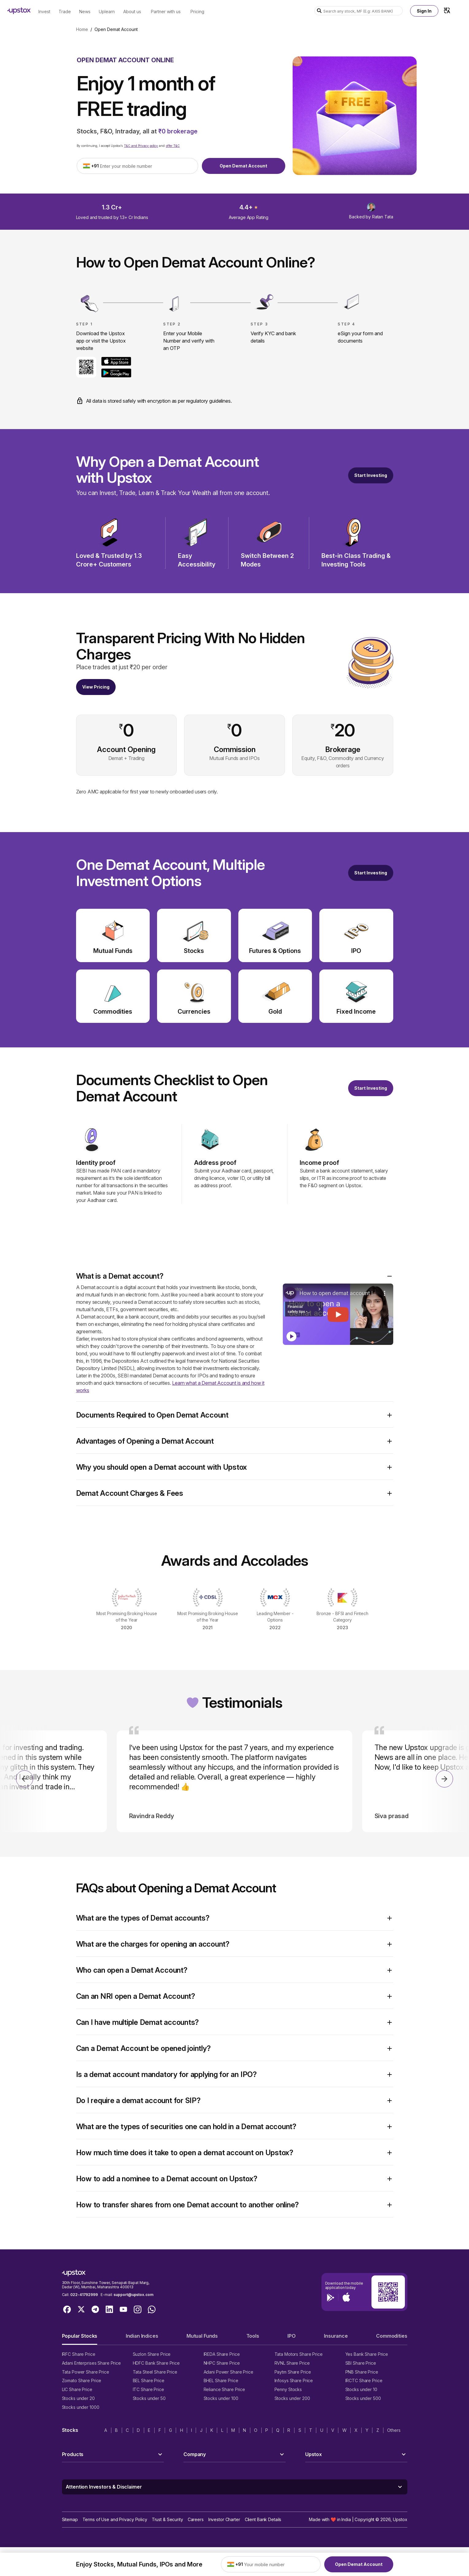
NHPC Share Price (222, 2363)
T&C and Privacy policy (141, 146)
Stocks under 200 (292, 2398)
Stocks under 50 (149, 2398)
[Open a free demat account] (370, 873)
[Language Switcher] (447, 10)
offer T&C (173, 146)
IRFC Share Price (78, 2354)
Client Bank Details (263, 2519)
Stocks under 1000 (80, 2407)
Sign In (424, 10)
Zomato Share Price (82, 2380)
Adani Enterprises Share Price (91, 2363)
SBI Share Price (360, 2363)
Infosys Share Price (294, 2380)
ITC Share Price (148, 2389)
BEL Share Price (148, 2380)
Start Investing (370, 475)
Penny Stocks (288, 2389)
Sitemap (70, 2519)
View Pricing (96, 686)
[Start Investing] (370, 475)
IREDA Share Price (222, 2354)
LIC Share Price (77, 2389)
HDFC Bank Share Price (156, 2363)
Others (393, 2430)
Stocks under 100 (221, 2398)
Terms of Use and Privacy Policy (115, 2519)
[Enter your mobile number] (147, 166)
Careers (196, 2519)
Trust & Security (167, 2519)
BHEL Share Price (221, 2380)
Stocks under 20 (78, 2398)
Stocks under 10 (361, 2389)
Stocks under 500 (363, 2398)
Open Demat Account (243, 165)
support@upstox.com (133, 2294)
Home (82, 29)
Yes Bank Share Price (366, 2354)
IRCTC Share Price (364, 2380)
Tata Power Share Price (85, 2371)
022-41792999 (84, 2294)
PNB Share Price (361, 2371)
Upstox (400, 2519)
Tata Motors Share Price (299, 2354)
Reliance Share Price (224, 2389)
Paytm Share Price (293, 2371)
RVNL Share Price (292, 2363)
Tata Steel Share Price (155, 2371)
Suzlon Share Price (152, 2354)
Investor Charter (224, 2519)
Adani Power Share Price (228, 2371)
